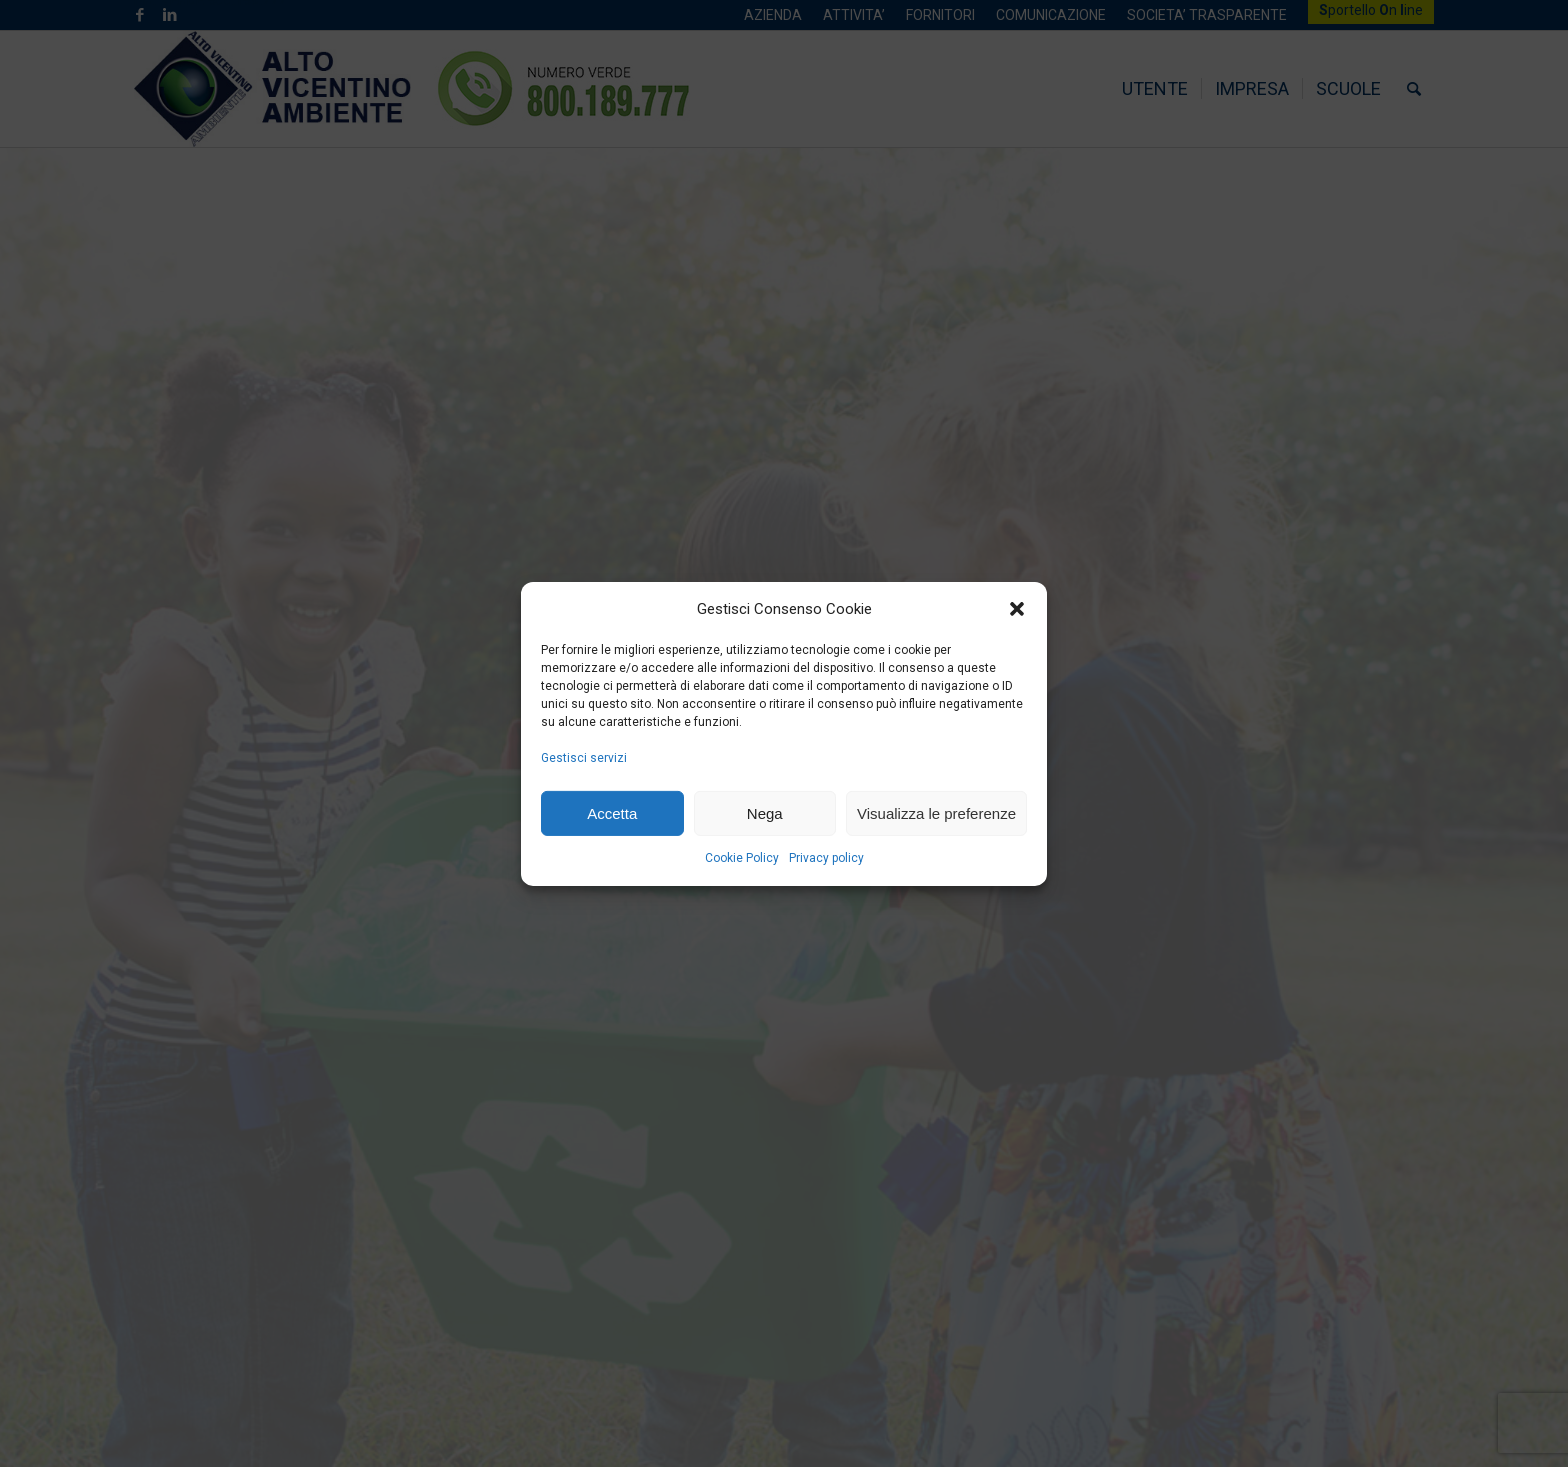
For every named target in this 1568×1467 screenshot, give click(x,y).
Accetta (612, 812)
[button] (1017, 609)
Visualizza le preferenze (936, 812)
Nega (765, 812)
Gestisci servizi (584, 758)
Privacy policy (826, 858)
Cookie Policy (742, 858)
